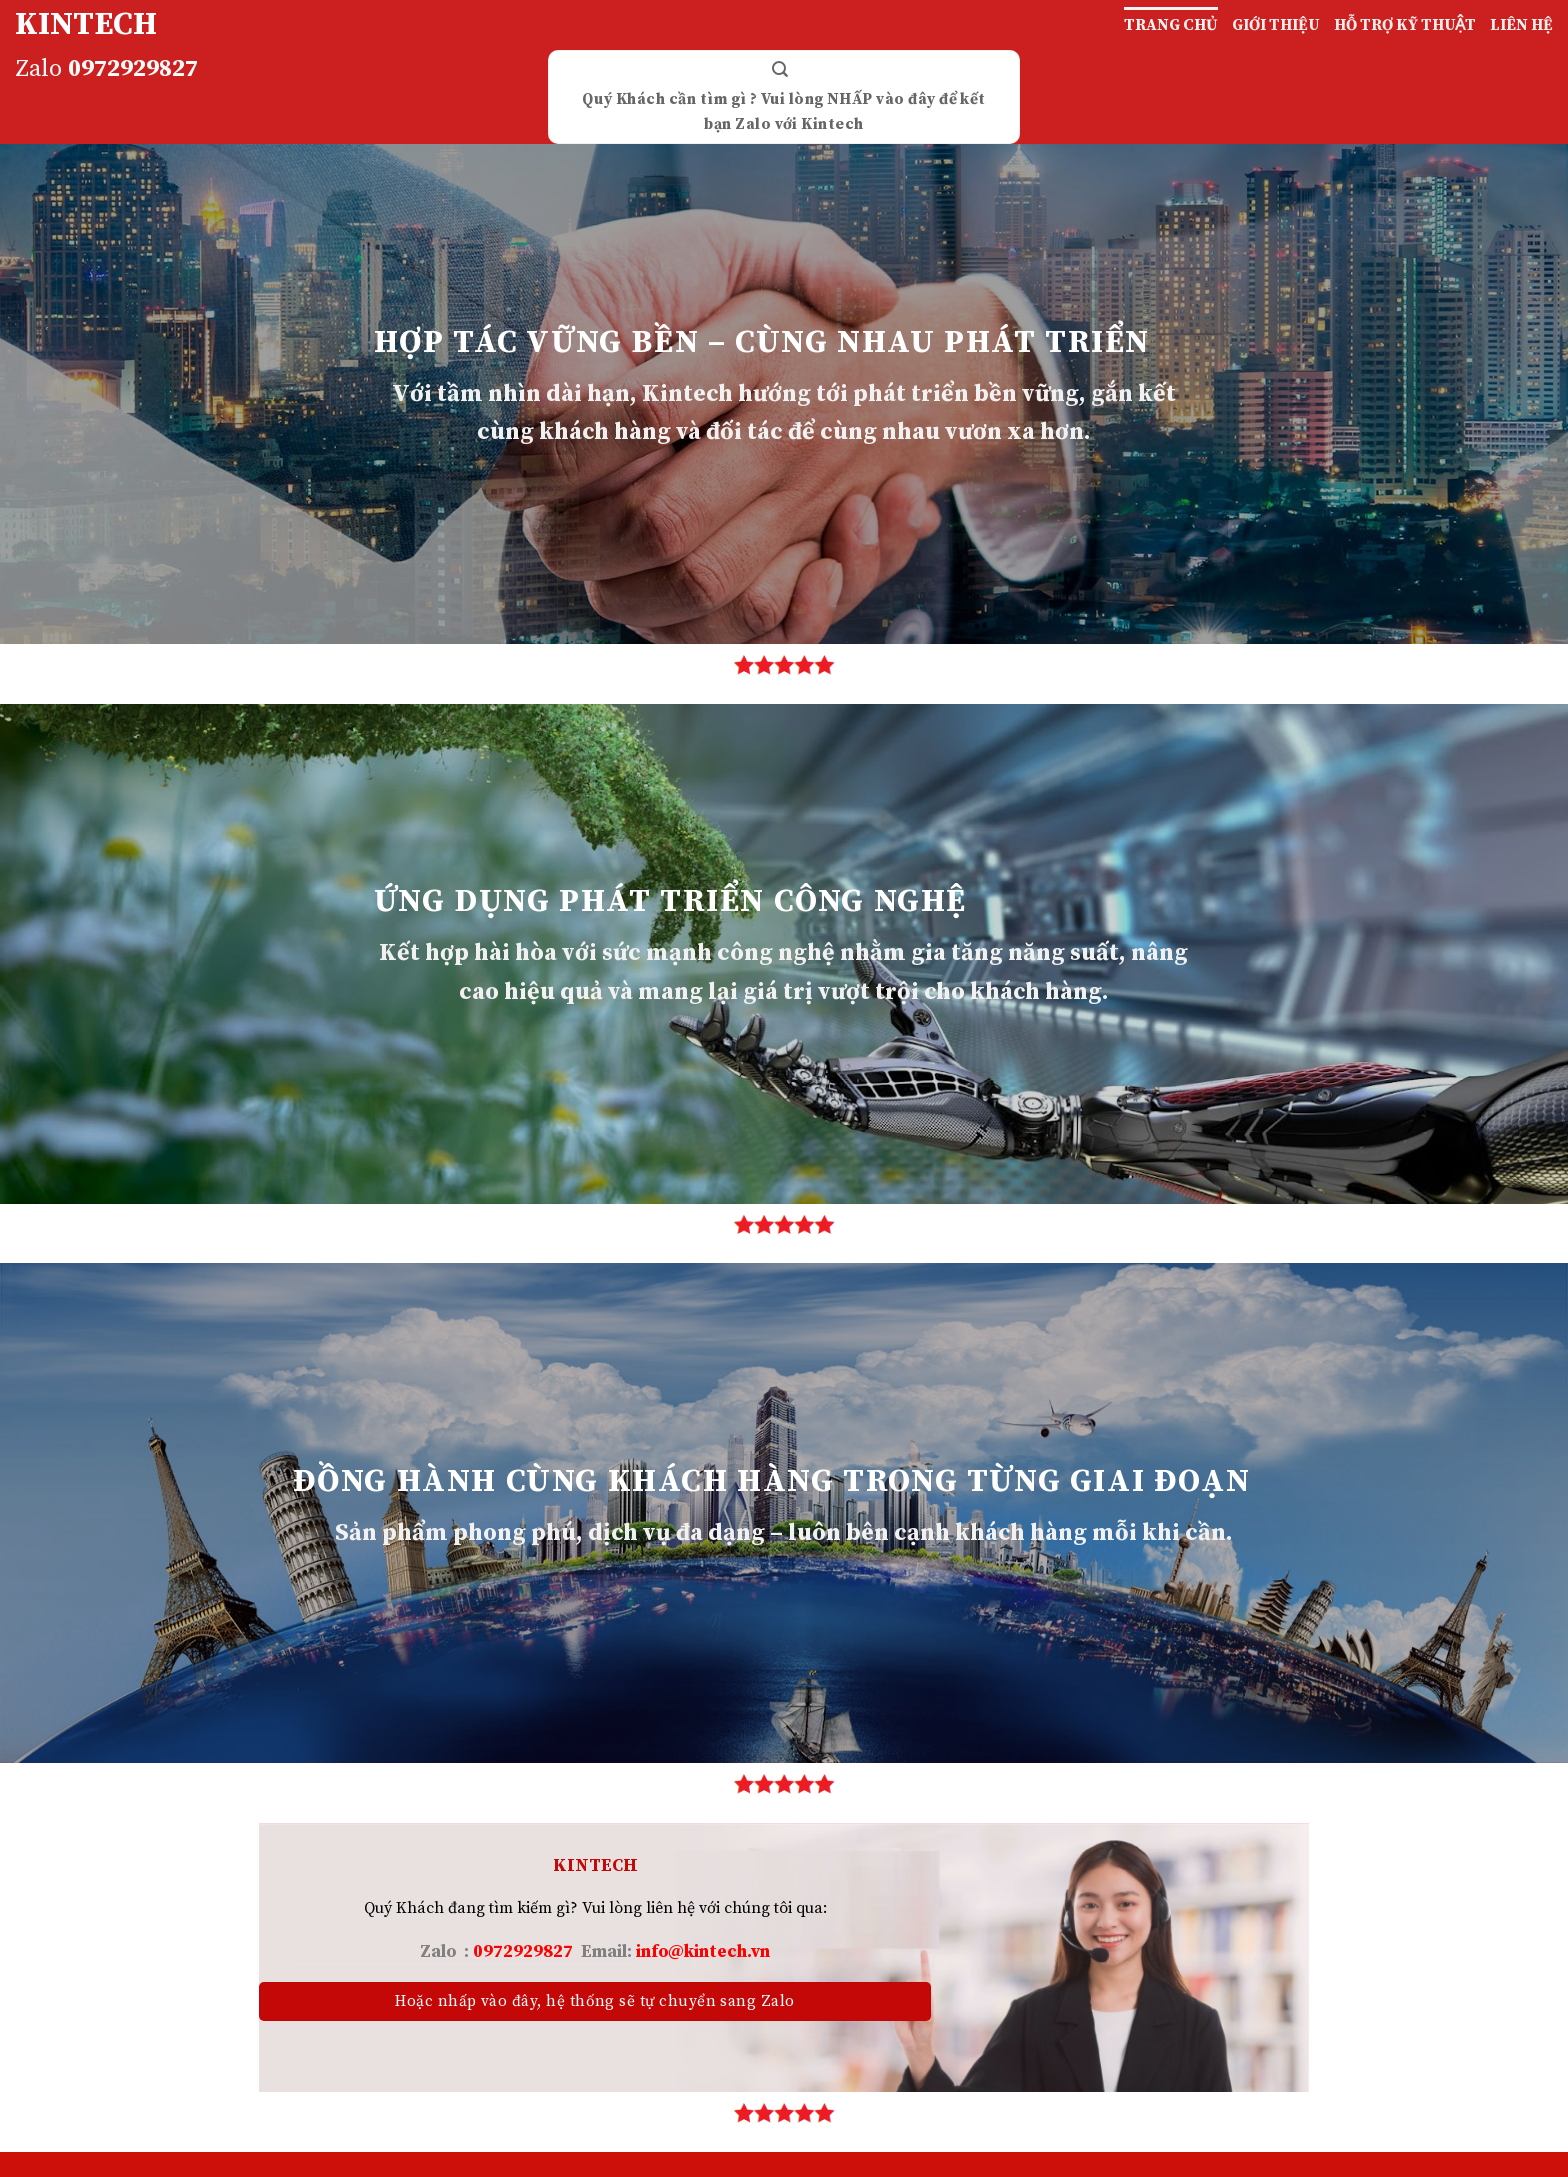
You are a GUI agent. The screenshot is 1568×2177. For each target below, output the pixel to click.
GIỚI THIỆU (1276, 25)
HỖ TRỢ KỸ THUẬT (1405, 25)
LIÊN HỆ (1521, 25)
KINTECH (86, 25)
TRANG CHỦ (1171, 25)
